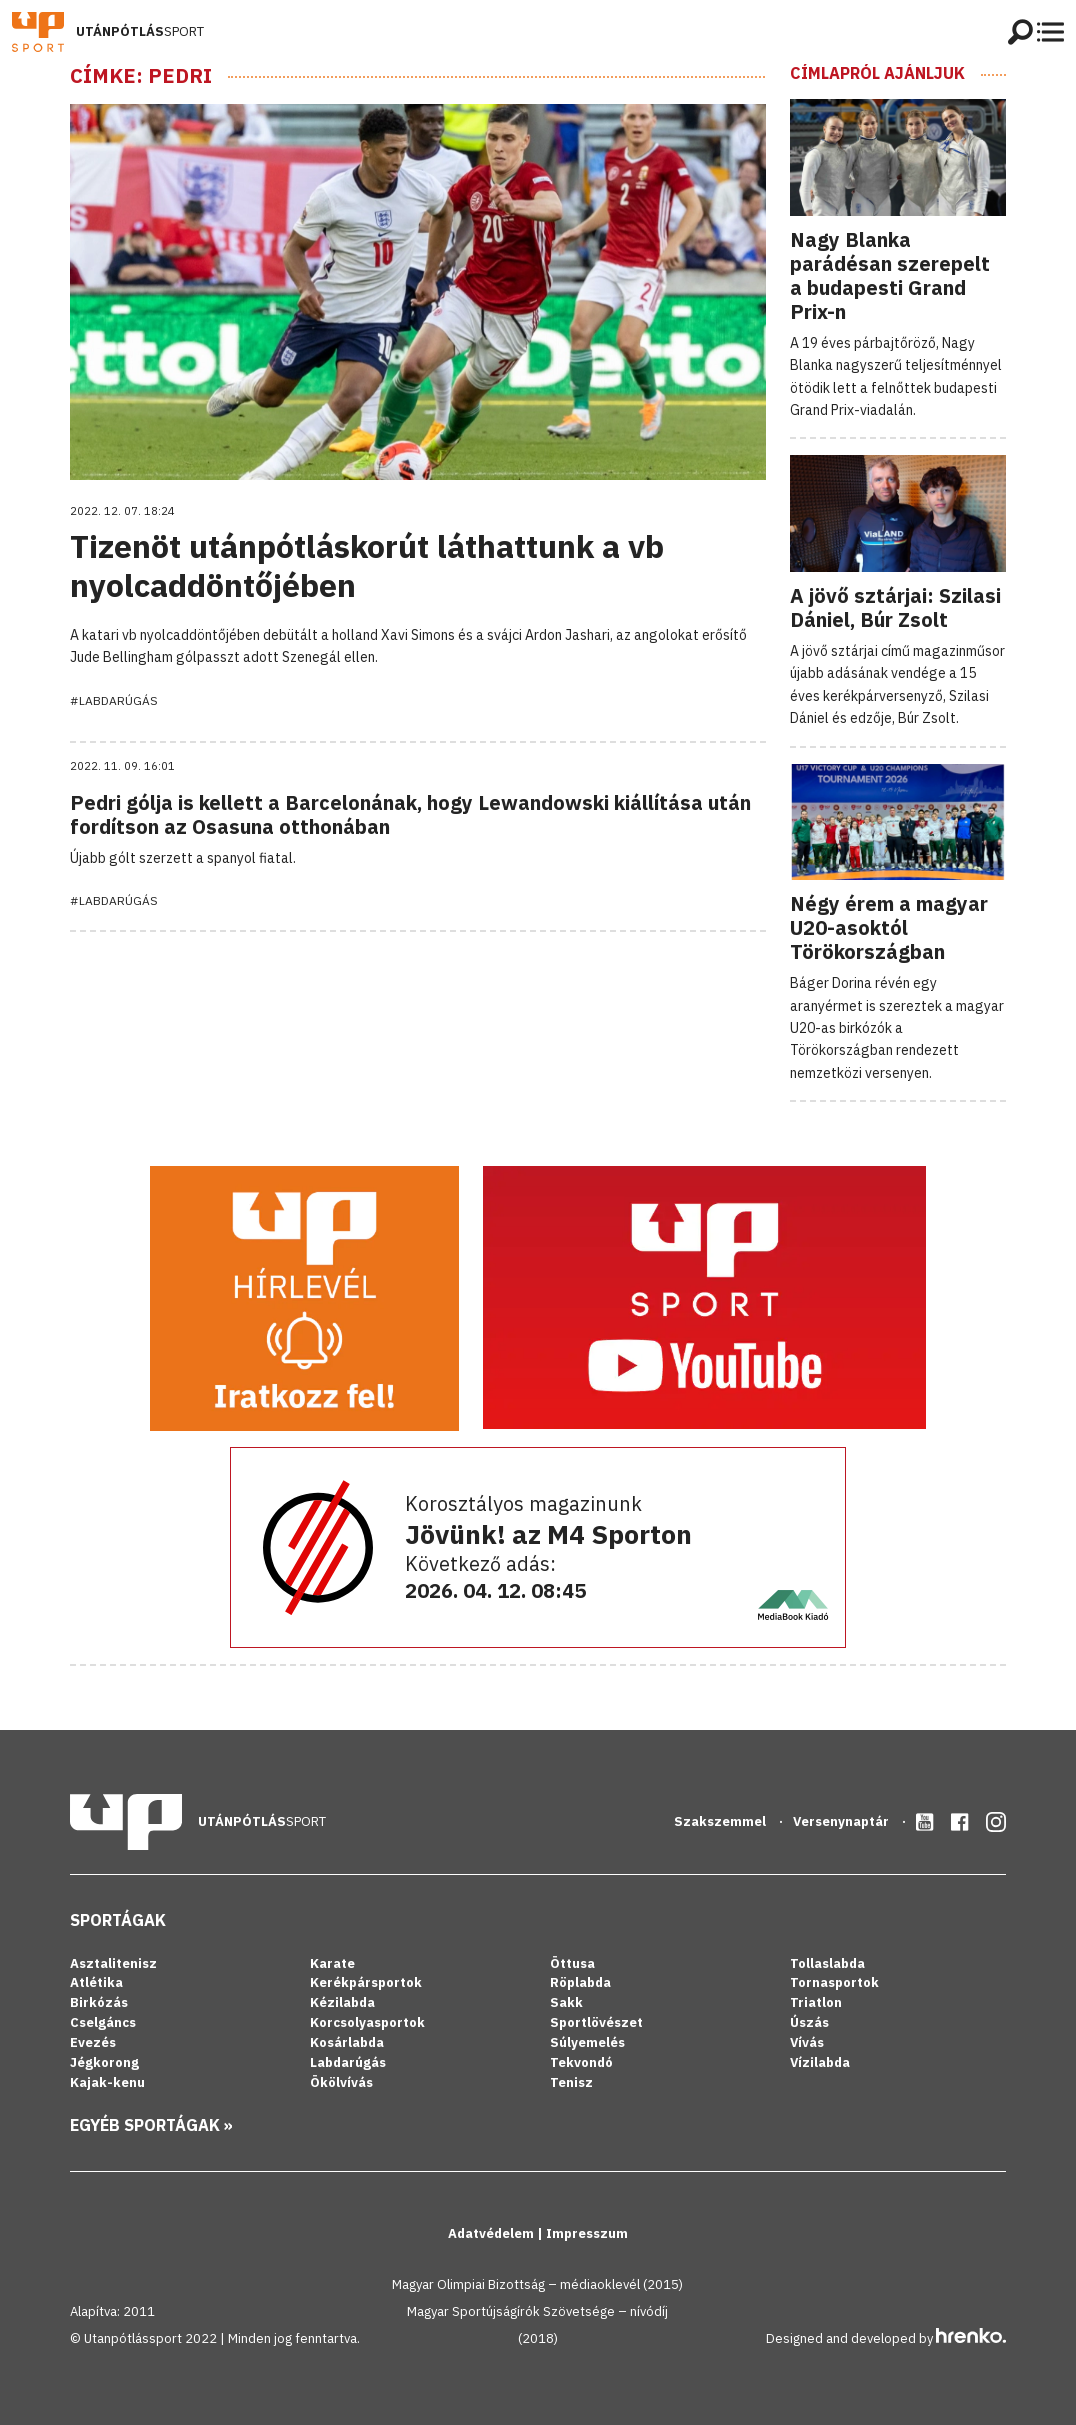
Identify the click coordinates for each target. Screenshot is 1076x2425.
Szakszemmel (721, 1821)
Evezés (93, 2042)
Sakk (566, 2002)
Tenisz (571, 2082)
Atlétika (96, 1982)
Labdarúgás (348, 2062)
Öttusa (572, 1963)
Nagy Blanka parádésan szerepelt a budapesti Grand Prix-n (890, 275)
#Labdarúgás (114, 700)
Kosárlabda (347, 2042)
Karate (332, 1963)
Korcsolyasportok (367, 2022)
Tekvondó (581, 2062)
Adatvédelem (492, 2233)
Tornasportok (834, 1982)
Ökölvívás (341, 2082)
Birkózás (99, 2002)
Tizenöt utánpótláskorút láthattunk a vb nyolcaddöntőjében (367, 565)
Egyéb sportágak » (151, 2125)
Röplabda (580, 1982)
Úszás (809, 2022)
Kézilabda (342, 2002)
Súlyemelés (587, 2042)
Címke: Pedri (141, 76)
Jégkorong (104, 2062)
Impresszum (587, 2233)
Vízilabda (820, 2062)
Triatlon (816, 2002)
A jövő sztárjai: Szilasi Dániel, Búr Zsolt (895, 607)
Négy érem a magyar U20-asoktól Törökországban (889, 927)
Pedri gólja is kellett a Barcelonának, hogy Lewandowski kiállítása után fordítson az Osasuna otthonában (410, 814)
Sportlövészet (596, 2022)
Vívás (807, 2042)
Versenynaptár (842, 1821)
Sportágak (118, 1920)
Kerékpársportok (366, 1982)
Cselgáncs (103, 2022)
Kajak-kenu (107, 2082)
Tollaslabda (827, 1963)
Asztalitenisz (113, 1963)
